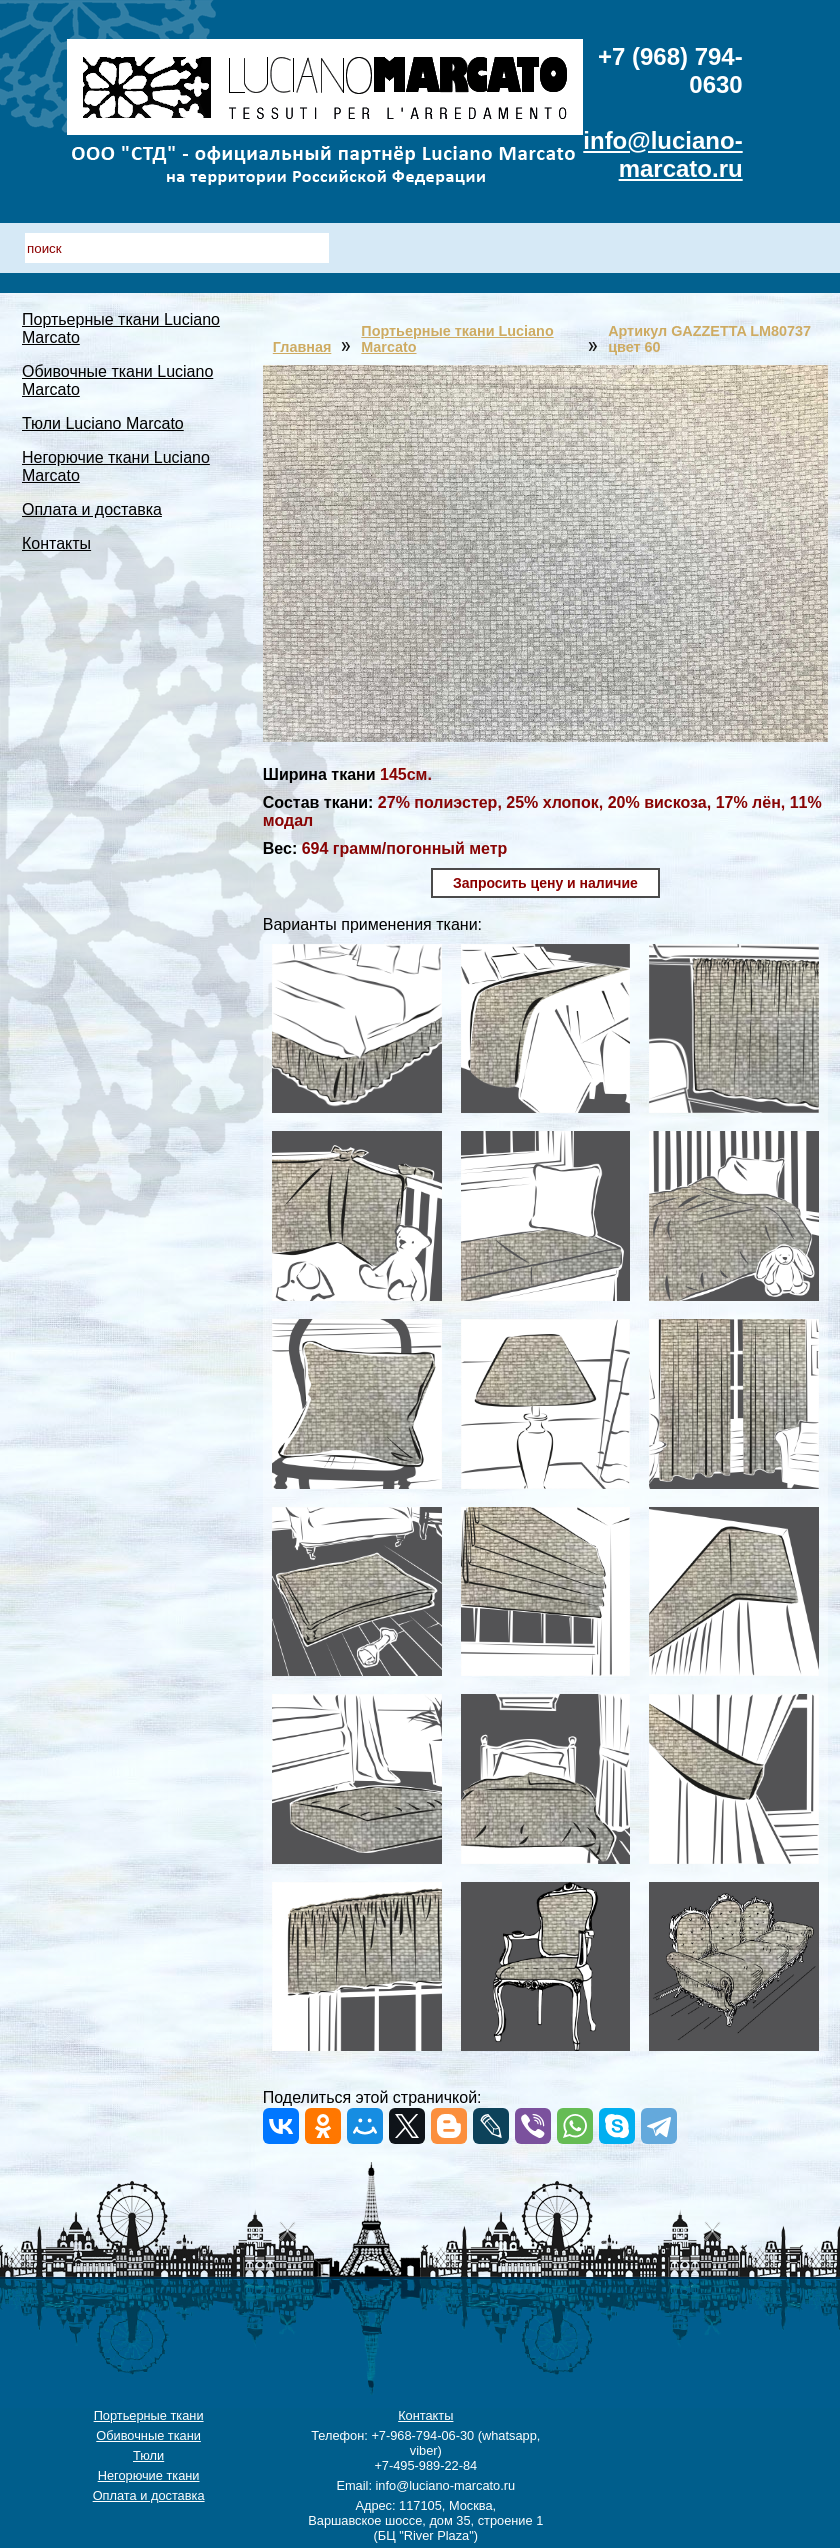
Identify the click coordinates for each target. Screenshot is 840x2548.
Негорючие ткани (149, 2475)
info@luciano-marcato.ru (662, 154)
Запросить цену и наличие (545, 883)
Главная (302, 347)
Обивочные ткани (148, 2435)
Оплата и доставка (92, 509)
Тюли (148, 2455)
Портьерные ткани (149, 2415)
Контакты (56, 543)
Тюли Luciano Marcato (103, 423)
